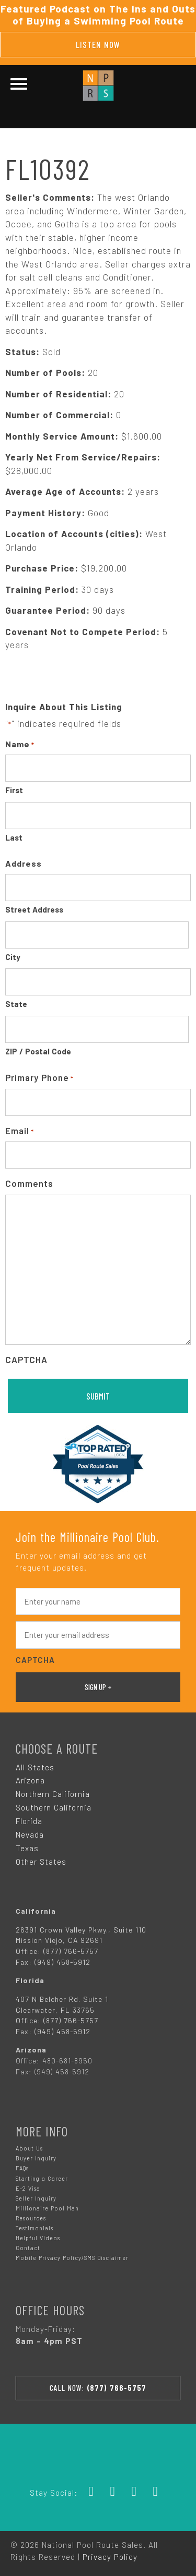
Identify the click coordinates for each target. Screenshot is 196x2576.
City (12, 957)
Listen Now (98, 44)
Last (13, 837)
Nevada (30, 1834)
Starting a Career (42, 2178)
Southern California (53, 1807)
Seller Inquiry (36, 2198)
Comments (29, 1183)
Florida (29, 1821)
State (16, 1003)
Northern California (53, 1794)
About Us (29, 2148)
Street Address (34, 909)
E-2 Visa (28, 2188)
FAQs (22, 2168)
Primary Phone (39, 1078)
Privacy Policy (110, 2556)
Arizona (30, 1780)
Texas (27, 1848)
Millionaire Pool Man (47, 2208)
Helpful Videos (38, 2237)
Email (19, 1131)
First (14, 790)
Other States (41, 1861)
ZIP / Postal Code (38, 1051)
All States (35, 1767)
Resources (31, 2218)
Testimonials (34, 2228)
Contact (28, 2247)
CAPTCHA (26, 1359)
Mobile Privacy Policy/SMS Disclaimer (72, 2257)
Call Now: (98, 2387)
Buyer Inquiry (36, 2158)
